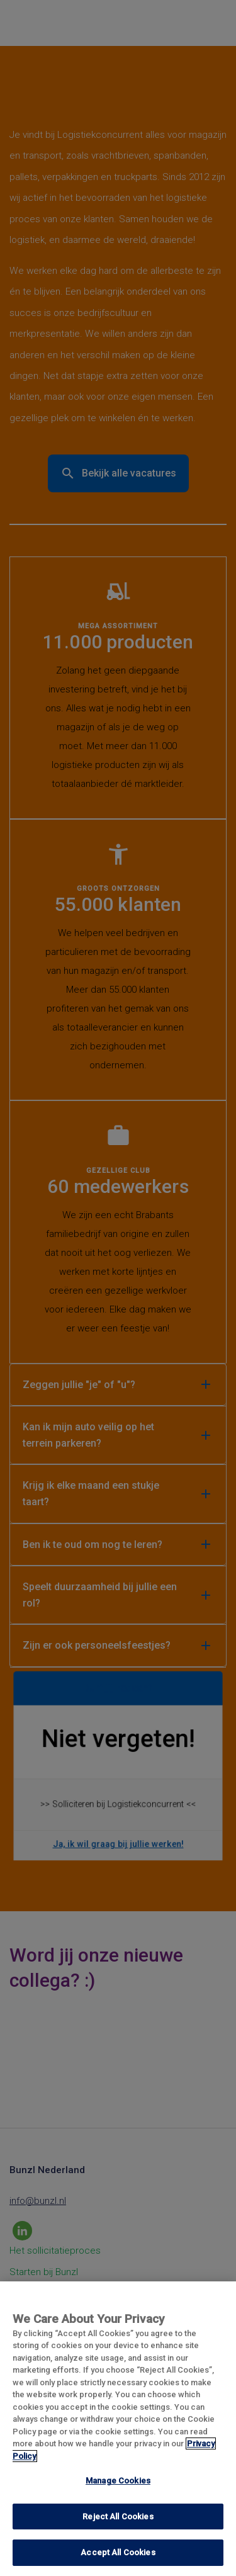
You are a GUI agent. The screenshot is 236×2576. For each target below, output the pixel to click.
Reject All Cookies (117, 2516)
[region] (118, 2428)
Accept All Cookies (118, 2552)
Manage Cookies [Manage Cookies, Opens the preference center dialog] (118, 2480)
